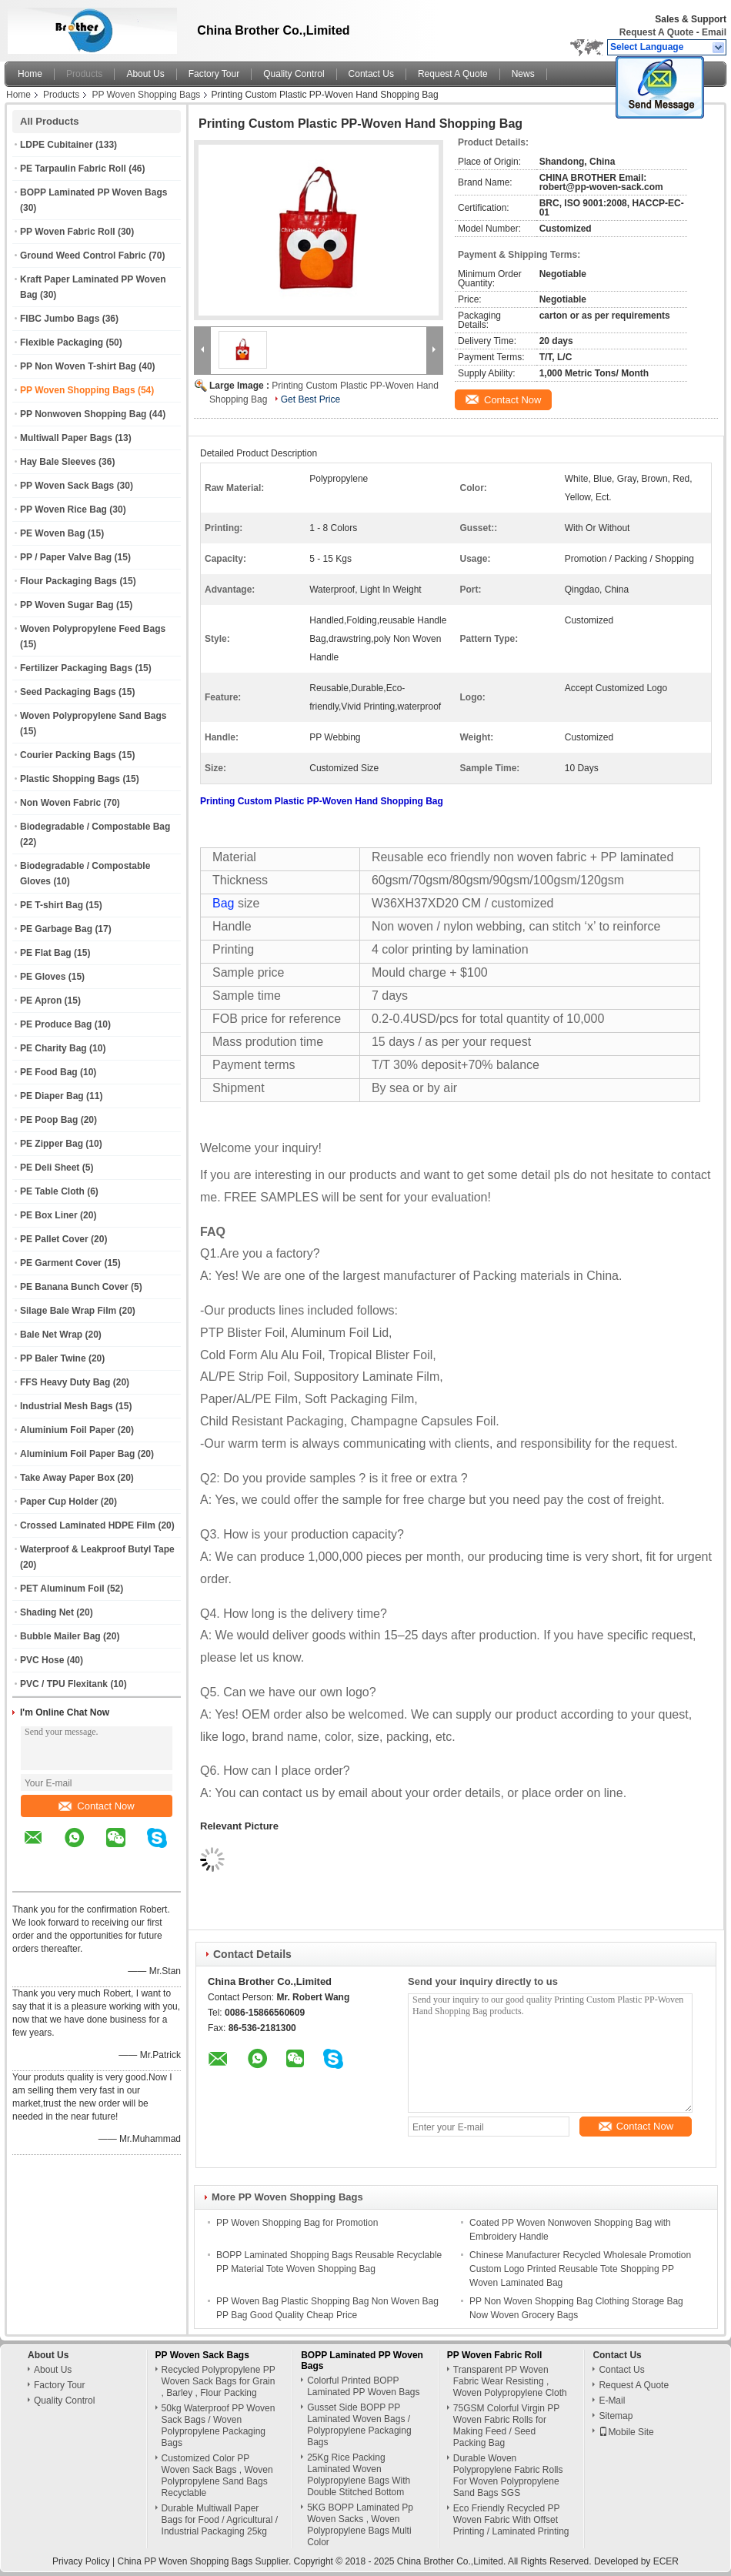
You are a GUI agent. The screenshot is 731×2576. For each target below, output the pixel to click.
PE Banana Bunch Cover (74, 1286)
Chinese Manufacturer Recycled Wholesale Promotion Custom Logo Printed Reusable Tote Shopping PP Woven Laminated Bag (580, 2269)
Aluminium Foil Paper (67, 1430)
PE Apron (41, 1000)
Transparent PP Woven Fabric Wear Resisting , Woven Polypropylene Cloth (510, 2381)
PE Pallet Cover (54, 1239)
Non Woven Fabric (60, 802)
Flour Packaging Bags (68, 581)
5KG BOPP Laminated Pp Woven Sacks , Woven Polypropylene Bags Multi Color (360, 2525)
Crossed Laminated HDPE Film (87, 1525)
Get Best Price (310, 399)
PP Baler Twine (53, 1358)
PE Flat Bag (46, 952)
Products (84, 73)
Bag (223, 903)
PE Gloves (42, 976)
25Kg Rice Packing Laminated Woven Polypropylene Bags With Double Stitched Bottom (358, 2474)
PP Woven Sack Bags (67, 485)
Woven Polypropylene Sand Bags (93, 715)
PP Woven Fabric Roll (67, 231)
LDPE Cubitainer (56, 144)
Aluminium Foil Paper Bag (77, 1453)
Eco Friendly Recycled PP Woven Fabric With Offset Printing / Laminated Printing (511, 2520)
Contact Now (96, 1806)
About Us (145, 73)
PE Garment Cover (61, 1263)
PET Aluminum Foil (62, 1588)
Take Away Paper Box (67, 1477)
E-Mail (612, 2400)
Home (30, 73)
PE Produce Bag (56, 1024)
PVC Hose (42, 1660)
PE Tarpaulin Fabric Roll (73, 168)
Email (714, 32)
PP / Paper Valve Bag (66, 557)
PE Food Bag (49, 1072)
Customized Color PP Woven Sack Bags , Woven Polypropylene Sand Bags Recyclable (217, 2475)
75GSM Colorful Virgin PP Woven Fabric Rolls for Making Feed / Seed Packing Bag (506, 2425)
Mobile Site (626, 2432)
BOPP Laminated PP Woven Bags (93, 192)
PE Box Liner (49, 1215)
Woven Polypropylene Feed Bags (92, 628)
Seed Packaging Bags (68, 692)
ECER (666, 2561)
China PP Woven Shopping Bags (185, 2561)
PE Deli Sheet (49, 1167)
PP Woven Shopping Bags (146, 94)
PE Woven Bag (52, 533)
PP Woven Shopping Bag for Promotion (297, 2222)
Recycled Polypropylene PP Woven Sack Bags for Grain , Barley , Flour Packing (218, 2381)
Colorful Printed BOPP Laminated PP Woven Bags (363, 2386)
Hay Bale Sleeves (58, 461)
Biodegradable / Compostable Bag (95, 826)
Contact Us (371, 73)
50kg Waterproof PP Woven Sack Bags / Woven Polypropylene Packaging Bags (218, 2425)
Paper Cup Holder (59, 1501)
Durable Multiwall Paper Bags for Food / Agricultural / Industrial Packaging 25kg (220, 2520)
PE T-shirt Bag (51, 905)
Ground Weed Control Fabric (83, 255)
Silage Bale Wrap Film (68, 1310)
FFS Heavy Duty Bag (65, 1382)
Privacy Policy (81, 2561)
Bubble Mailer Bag (60, 1636)
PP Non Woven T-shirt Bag (78, 366)
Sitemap (616, 2416)
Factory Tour (214, 73)
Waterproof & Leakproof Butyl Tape (97, 1549)
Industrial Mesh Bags (66, 1406)
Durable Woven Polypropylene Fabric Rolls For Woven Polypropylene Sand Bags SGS (508, 2475)
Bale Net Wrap (51, 1334)
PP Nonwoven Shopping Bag (83, 414)
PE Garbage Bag (56, 929)
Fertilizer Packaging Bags (76, 668)
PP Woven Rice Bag (63, 509)
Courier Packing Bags (68, 755)
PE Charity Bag (53, 1048)
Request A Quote (656, 32)
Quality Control (293, 73)
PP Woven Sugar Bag (67, 605)
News (523, 73)
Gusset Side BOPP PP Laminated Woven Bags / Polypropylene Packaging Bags (359, 2424)
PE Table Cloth (52, 1191)
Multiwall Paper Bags (66, 438)
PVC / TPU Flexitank (64, 1684)
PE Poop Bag (49, 1119)
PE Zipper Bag (51, 1143)
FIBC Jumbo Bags (59, 318)
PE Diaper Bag (52, 1096)
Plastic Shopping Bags (70, 778)
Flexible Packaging (61, 342)
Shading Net (47, 1612)
